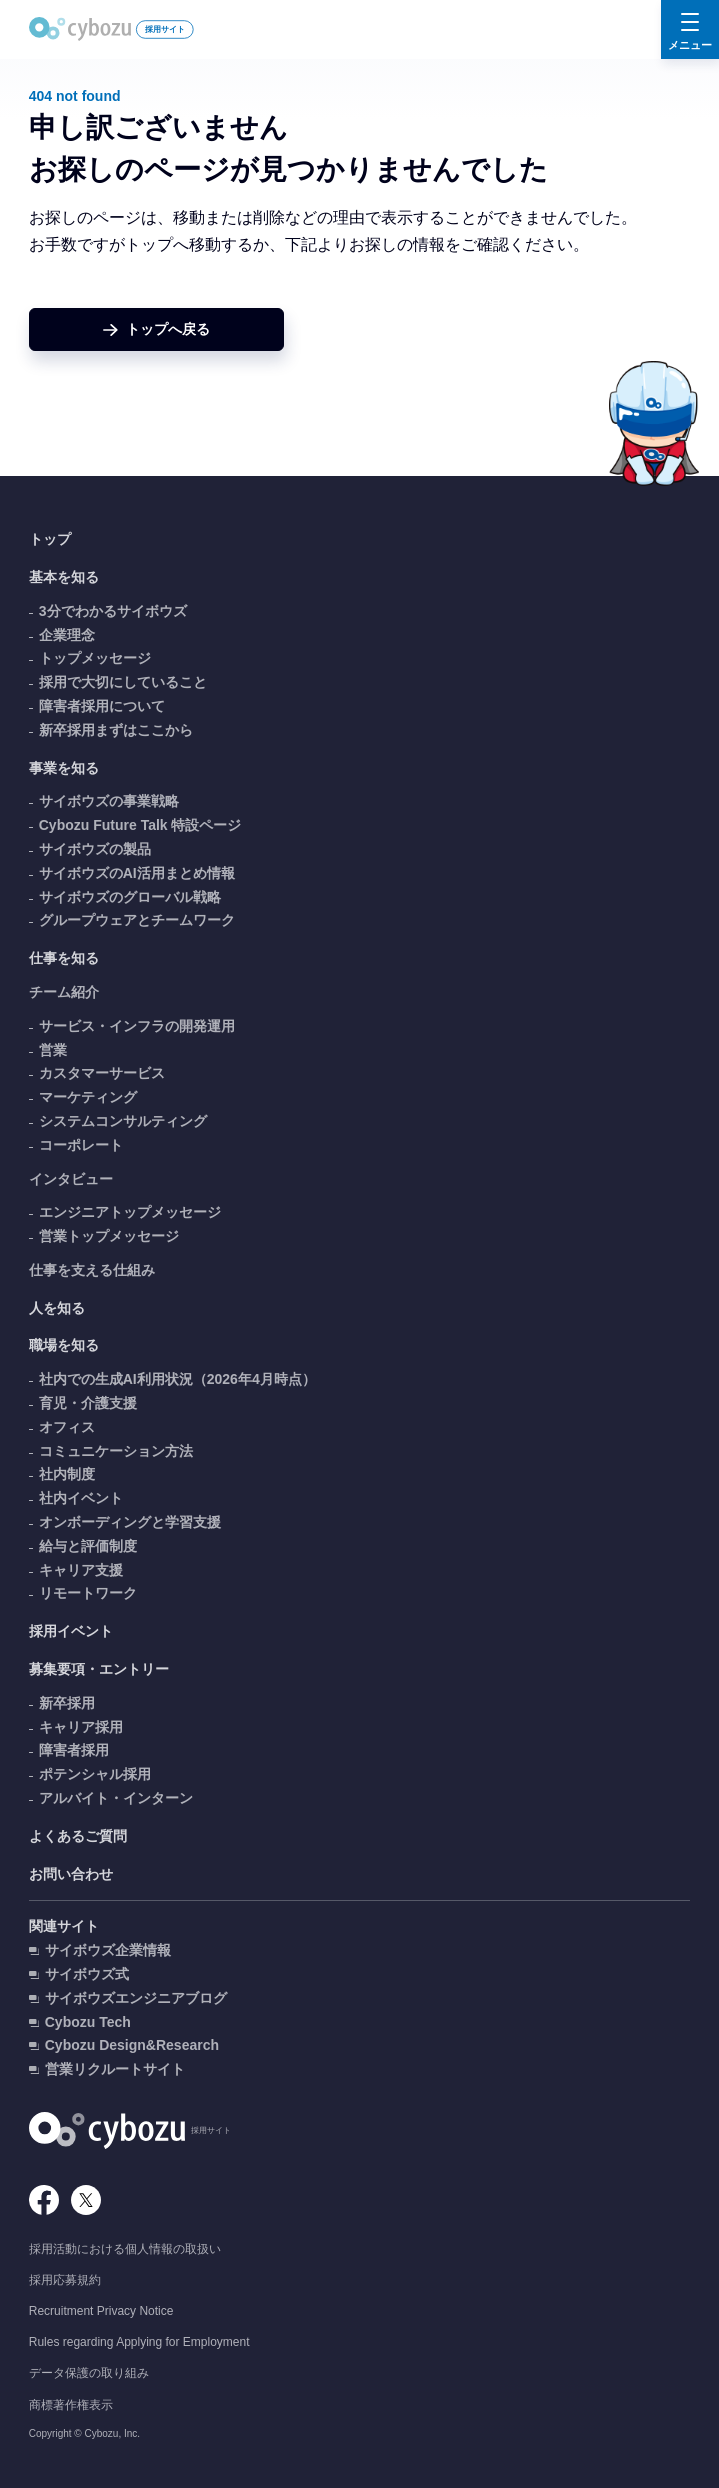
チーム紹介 (64, 992)
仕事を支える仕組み (92, 1270)
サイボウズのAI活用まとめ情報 (137, 873)
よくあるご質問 (78, 1836)
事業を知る (64, 768)
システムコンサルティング (123, 1121)
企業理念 (67, 635)
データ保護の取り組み (89, 2373)
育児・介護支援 (88, 1403)
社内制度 (67, 1474)
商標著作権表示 (71, 2405)
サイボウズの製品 (95, 849)
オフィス (67, 1427)
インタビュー (71, 1179)
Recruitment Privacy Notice (101, 2311)
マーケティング (88, 1097)
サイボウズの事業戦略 (109, 801)
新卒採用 (67, 1703)
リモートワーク (88, 1593)
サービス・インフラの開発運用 (137, 1026)
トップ (50, 539)
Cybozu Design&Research (132, 2045)
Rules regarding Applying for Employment (139, 2342)
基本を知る (64, 577)
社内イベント (81, 1498)
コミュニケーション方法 (116, 1451)
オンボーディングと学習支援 (130, 1522)
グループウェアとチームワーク (137, 920)
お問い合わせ (71, 1874)
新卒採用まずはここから (116, 730)
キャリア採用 (81, 1727)
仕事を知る (64, 958)
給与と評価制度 (88, 1546)
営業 (53, 1050)
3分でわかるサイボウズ (113, 611)
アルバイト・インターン (116, 1798)
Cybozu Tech (88, 2022)
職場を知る (64, 1345)
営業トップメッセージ (109, 1236)
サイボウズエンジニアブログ (136, 1998)
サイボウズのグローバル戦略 (130, 897)
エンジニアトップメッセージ (130, 1212)
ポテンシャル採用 (95, 1774)
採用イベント (71, 1631)
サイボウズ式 (87, 1974)
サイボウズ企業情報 (108, 1950)
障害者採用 (74, 1750)
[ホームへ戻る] (156, 329)
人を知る (57, 1308)
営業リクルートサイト (115, 2069)
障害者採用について (102, 706)
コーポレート (81, 1145)
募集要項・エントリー (99, 1669)
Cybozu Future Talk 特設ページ (140, 825)
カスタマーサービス (102, 1073)
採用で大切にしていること (123, 682)
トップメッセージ (95, 658)
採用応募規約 (65, 2280)
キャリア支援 (81, 1570)
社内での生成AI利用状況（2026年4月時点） (177, 1379)
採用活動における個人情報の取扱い (125, 2249)
